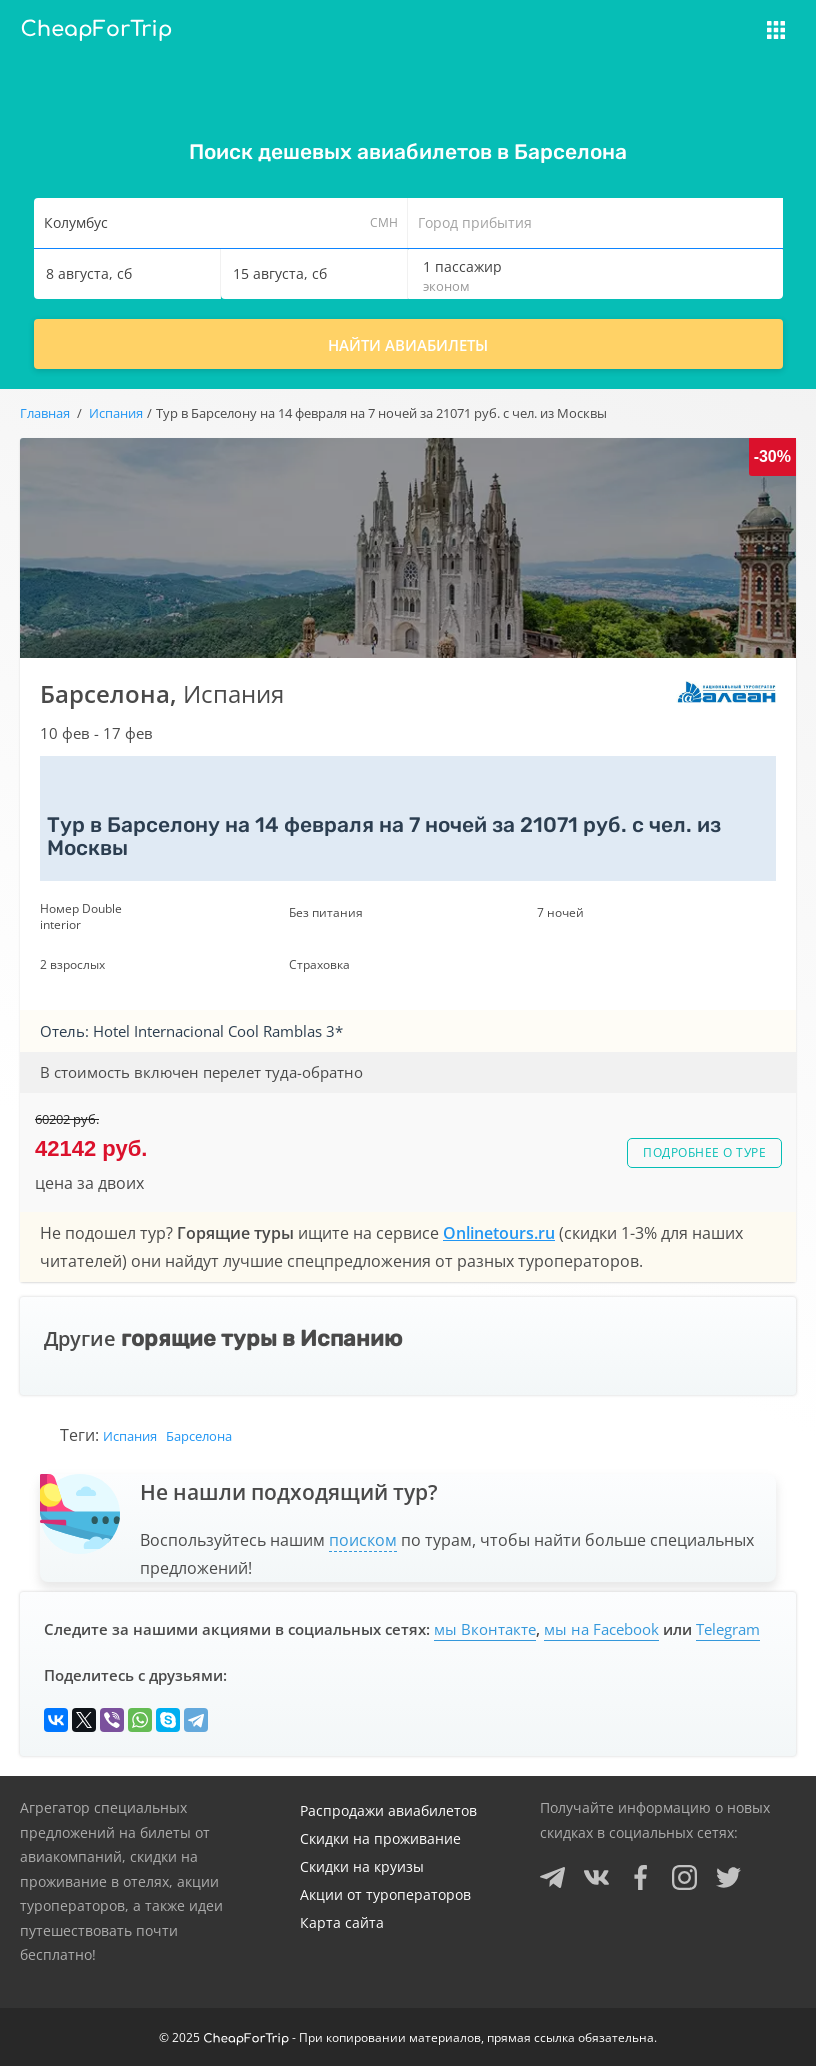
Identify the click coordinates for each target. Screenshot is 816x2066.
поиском (363, 1540)
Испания (130, 1436)
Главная (45, 413)
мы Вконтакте (485, 1629)
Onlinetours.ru (499, 1233)
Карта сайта (342, 1922)
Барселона (199, 1436)
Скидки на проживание (380, 1838)
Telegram (728, 1629)
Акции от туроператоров (385, 1894)
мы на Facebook (601, 1629)
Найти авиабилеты (408, 345)
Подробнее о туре (704, 1152)
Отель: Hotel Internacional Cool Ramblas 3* (191, 1031)
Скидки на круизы (362, 1866)
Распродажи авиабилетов (388, 1810)
